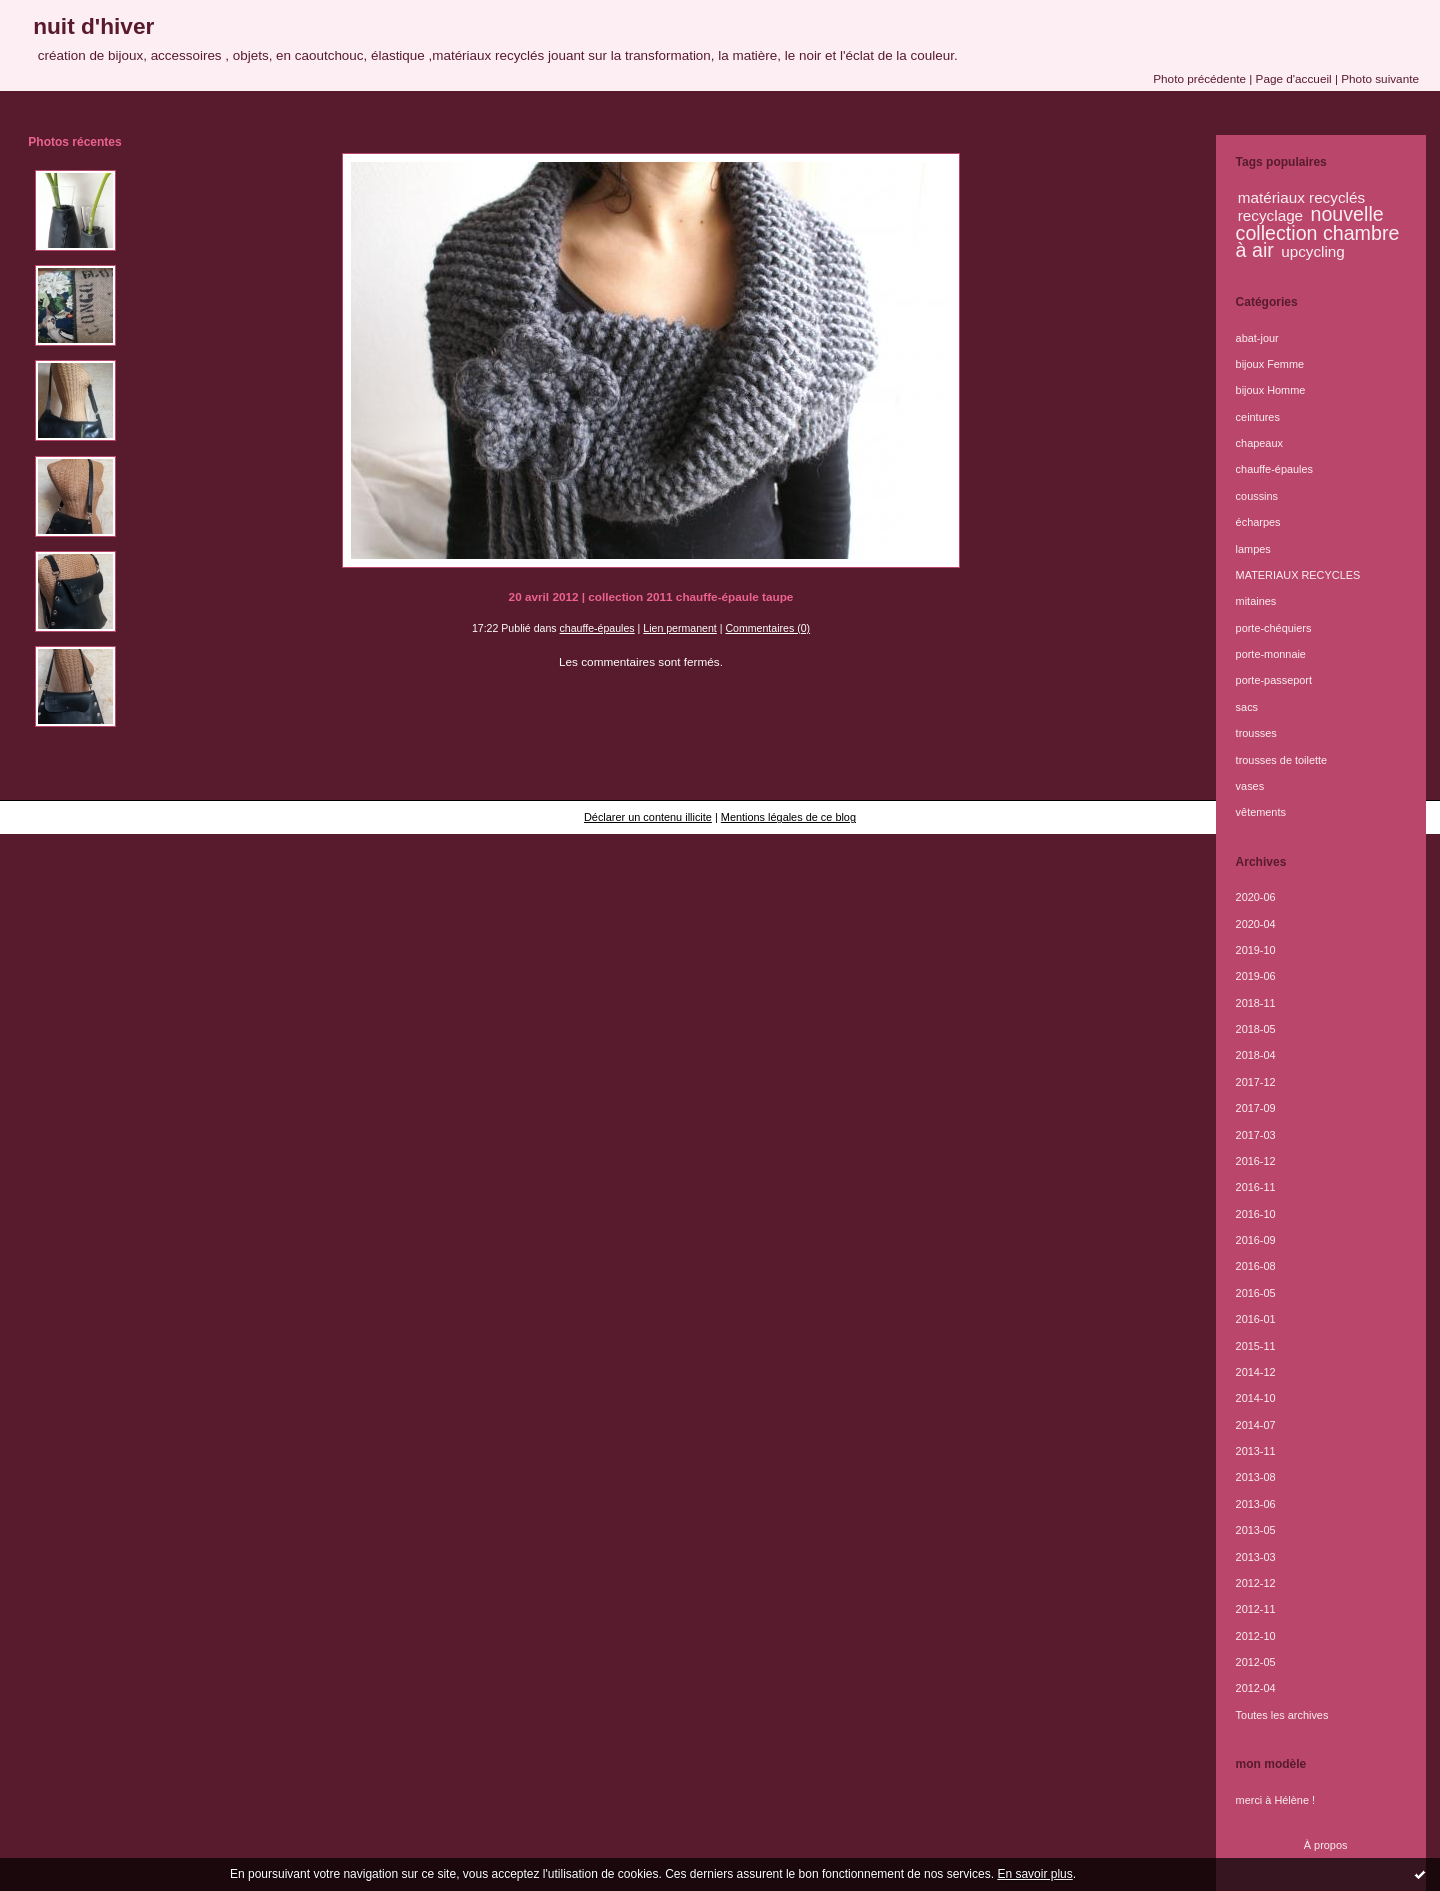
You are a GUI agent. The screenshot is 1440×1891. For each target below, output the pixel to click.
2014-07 (1256, 1425)
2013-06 (1256, 1504)
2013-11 (1256, 1451)
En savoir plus (1034, 1874)
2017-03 (1256, 1135)
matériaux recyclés (1301, 197)
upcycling (1313, 251)
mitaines (1256, 601)
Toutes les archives (1282, 1715)
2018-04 (1256, 1055)
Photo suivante (1380, 78)
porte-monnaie (1271, 654)
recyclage (1270, 215)
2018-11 (1256, 1003)
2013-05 (1256, 1530)
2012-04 (1256, 1688)
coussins (1257, 496)
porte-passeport (1274, 680)
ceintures (1258, 417)
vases (1250, 786)
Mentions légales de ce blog (788, 817)
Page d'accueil (1294, 78)
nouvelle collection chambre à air (1318, 232)
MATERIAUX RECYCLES (1298, 575)
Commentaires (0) (767, 628)
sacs (1247, 707)
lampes (1253, 549)
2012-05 (1256, 1662)
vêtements (1261, 812)
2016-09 (1256, 1240)
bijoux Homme (1271, 390)
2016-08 (1256, 1266)
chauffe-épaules (597, 628)
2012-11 (1256, 1609)
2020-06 (1256, 897)
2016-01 (1256, 1319)
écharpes (1258, 522)
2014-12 (1256, 1372)
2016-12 (1256, 1161)
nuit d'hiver (93, 26)
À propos (1326, 1845)
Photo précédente (1199, 78)
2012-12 (1256, 1583)
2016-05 (1256, 1293)
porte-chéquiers (1274, 628)
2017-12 (1256, 1082)
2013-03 (1256, 1557)
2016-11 (1256, 1187)
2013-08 (1256, 1477)
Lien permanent (680, 628)
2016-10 (1256, 1214)
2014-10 (1256, 1398)
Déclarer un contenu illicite (648, 817)
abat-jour (1257, 338)
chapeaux (1259, 443)
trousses (1256, 733)
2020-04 (1256, 924)
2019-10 (1256, 950)
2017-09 (1256, 1108)
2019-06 (1256, 976)
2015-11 (1256, 1346)
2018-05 (1256, 1029)
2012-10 (1256, 1636)
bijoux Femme (1270, 364)
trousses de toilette (1282, 760)
